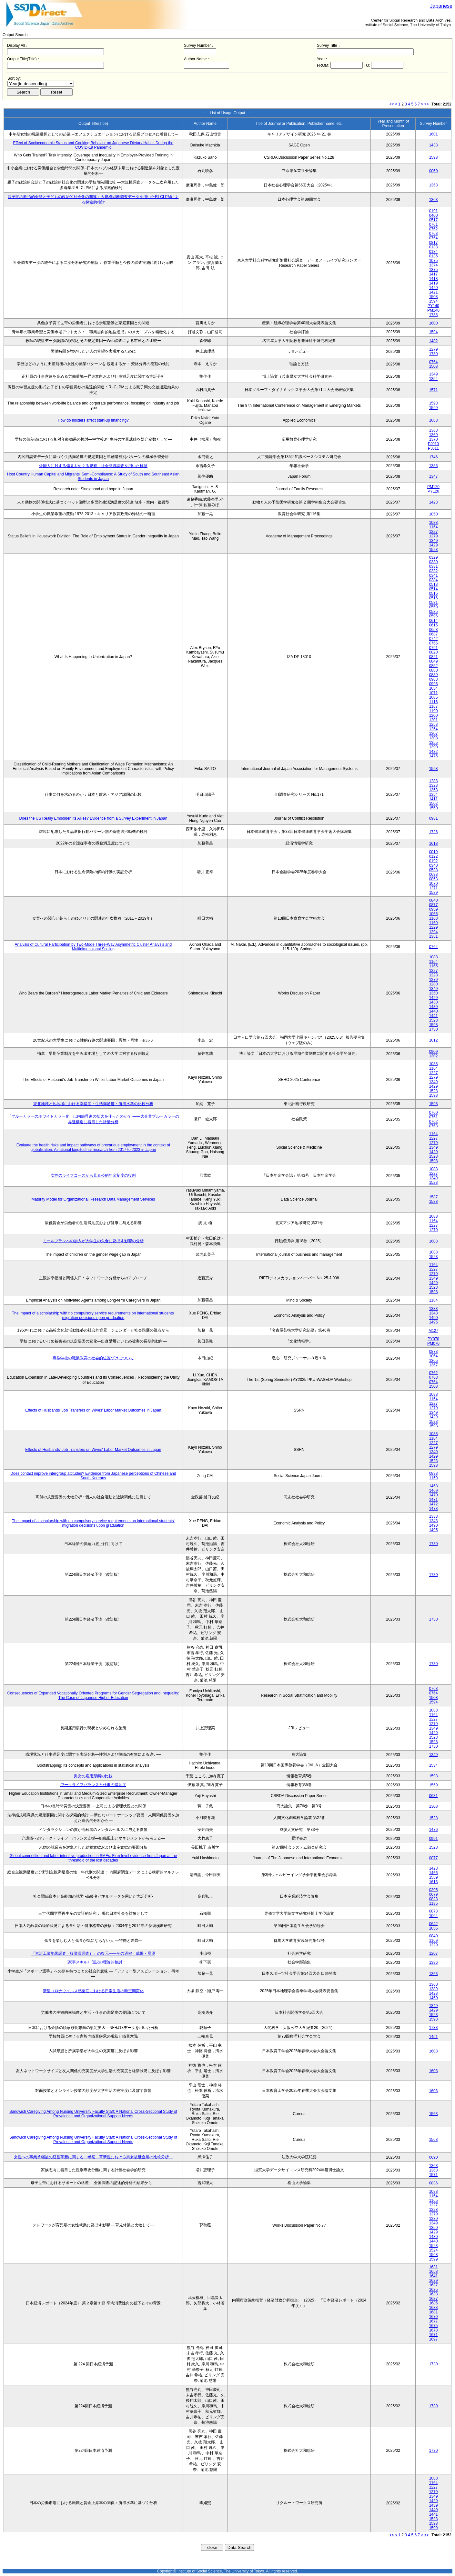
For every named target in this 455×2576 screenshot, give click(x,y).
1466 (433, 1873)
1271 (433, 888)
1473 (433, 1508)
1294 (433, 932)
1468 (433, 1486)
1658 (433, 2271)
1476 (433, 1829)
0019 (433, 852)
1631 (433, 2267)
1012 (433, 1040)
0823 (433, 1899)
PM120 (433, 486)
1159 (433, 1478)
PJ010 (433, 444)
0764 (433, 238)
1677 (433, 2321)
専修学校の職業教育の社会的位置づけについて (93, 1358)
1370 (433, 439)
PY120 (433, 491)
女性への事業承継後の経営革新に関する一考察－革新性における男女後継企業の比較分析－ (93, 2157)
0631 (433, 1795)
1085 (433, 697)
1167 (433, 706)
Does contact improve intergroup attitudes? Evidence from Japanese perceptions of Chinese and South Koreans (93, 1475)
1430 (433, 1002)
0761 (433, 224)
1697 (433, 2339)
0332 (433, 571)
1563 (433, 2114)
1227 (433, 531)
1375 (433, 269)
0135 (433, 256)
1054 (433, 688)
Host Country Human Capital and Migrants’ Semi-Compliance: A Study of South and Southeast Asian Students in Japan (93, 476)
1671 (433, 2334)
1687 (433, 2298)
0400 (433, 215)
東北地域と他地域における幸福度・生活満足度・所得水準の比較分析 (93, 1104)
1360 (433, 1984)
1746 (433, 457)
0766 (433, 643)
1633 (433, 2294)
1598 (433, 157)
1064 (433, 1356)
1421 (433, 292)
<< (391, 104)
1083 (433, 420)
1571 (433, 390)
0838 (433, 1473)
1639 (433, 2280)
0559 (433, 607)
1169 (433, 923)
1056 (433, 1928)
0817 (433, 242)
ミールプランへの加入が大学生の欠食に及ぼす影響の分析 (93, 1241)
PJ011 (433, 448)
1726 (433, 832)
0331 (433, 566)
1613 (433, 1882)
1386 (433, 1962)
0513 (433, 584)
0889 (433, 675)
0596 (433, 616)
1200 (433, 715)
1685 (433, 2303)
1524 (433, 2250)
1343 (433, 1313)
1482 (433, 341)
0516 (433, 598)
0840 (433, 900)
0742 (433, 638)
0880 (433, 670)
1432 (433, 751)
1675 (433, 2325)
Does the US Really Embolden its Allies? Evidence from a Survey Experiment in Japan (93, 818)
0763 (433, 233)
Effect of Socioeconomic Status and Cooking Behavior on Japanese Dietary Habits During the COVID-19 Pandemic (93, 145)
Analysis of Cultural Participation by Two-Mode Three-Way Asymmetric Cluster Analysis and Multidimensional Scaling (93, 946)
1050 (433, 514)
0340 (433, 865)
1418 (433, 278)
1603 (433, 1241)
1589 (433, 892)
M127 (433, 1330)
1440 (433, 1011)
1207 (433, 1953)
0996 (433, 684)
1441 (433, 1015)
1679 (433, 2316)
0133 (433, 247)
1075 (433, 260)
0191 (433, 211)
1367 (433, 1365)
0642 (433, 1924)
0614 (433, 620)
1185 (433, 1903)
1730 (433, 354)
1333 (433, 1308)
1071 (433, 693)
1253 (433, 724)
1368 (433, 2170)
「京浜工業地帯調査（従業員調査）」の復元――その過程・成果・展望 (93, 1953)
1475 (433, 756)
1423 (433, 502)
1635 (433, 2289)
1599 (433, 407)
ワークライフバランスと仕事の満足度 (93, 1784)
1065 (433, 914)
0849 (433, 661)
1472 (433, 1504)
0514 (433, 589)
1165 (433, 966)
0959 (433, 909)
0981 (433, 818)
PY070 (433, 1339)
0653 (433, 629)
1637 (433, 2285)
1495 (433, 1322)
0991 (433, 1838)
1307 (433, 733)
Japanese (441, 6)
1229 (433, 927)
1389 (433, 1989)
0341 (433, 575)
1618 (433, 843)
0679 (433, 1894)
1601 (433, 134)
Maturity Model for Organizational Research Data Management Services (93, 1199)
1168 (433, 918)
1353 (433, 790)
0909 (433, 1051)
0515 (433, 593)
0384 (433, 580)
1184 (433, 1300)
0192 (433, 861)
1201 (433, 720)
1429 (433, 545)
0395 (433, 1890)
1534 (433, 1765)
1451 (433, 2036)
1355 (433, 742)
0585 (433, 611)
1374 (433, 265)
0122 (433, 856)
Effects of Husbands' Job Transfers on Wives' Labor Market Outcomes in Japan (93, 1410)
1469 (433, 1490)
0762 (433, 229)
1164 (433, 527)
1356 (433, 466)
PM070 (433, 1343)
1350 (433, 993)
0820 (433, 652)
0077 (433, 1858)
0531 (433, 602)
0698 (433, 874)
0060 (433, 171)
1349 (433, 374)
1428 (433, 1993)
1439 (433, 1006)
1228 (433, 975)
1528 (433, 1818)
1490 (433, 1317)
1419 (433, 283)
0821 (433, 656)
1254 (433, 729)
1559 (433, 1785)
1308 (433, 738)
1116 (433, 702)
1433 (433, 145)
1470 (433, 1495)
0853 (433, 879)
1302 (433, 1056)
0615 (433, 625)
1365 (433, 1360)
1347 (433, 476)
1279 (433, 349)
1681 (433, 2312)
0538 (433, 870)
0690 (433, 2157)
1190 (433, 711)
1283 (433, 781)
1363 (433, 185)
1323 (433, 785)
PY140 (433, 306)
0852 (433, 666)
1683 (433, 2307)
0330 (433, 562)
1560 (433, 808)
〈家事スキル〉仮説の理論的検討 (93, 1962)
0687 (433, 634)
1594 (433, 301)
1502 (433, 803)
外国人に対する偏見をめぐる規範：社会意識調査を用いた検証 (93, 466)
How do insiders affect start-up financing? (93, 420)
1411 (433, 799)
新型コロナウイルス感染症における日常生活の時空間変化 (93, 1991)
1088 (433, 522)
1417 (433, 274)
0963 (433, 679)
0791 (433, 647)
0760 (433, 1112)
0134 (433, 251)
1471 (433, 1499)
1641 (433, 2276)
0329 (433, 557)
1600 (433, 323)
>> (426, 104)
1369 (433, 435)
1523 (433, 549)
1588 (433, 1201)
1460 (433, 1998)
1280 (433, 984)
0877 (433, 905)
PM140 (433, 310)
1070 (433, 883)
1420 (433, 287)
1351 (433, 936)
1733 (433, 315)
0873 (433, 1351)
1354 (433, 378)
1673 (433, 2330)
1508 (433, 297)
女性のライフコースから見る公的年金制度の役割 (93, 1175)
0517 (433, 220)
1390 (433, 747)
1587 (433, 1197)
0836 (433, 2183)
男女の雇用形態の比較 (93, 1776)
